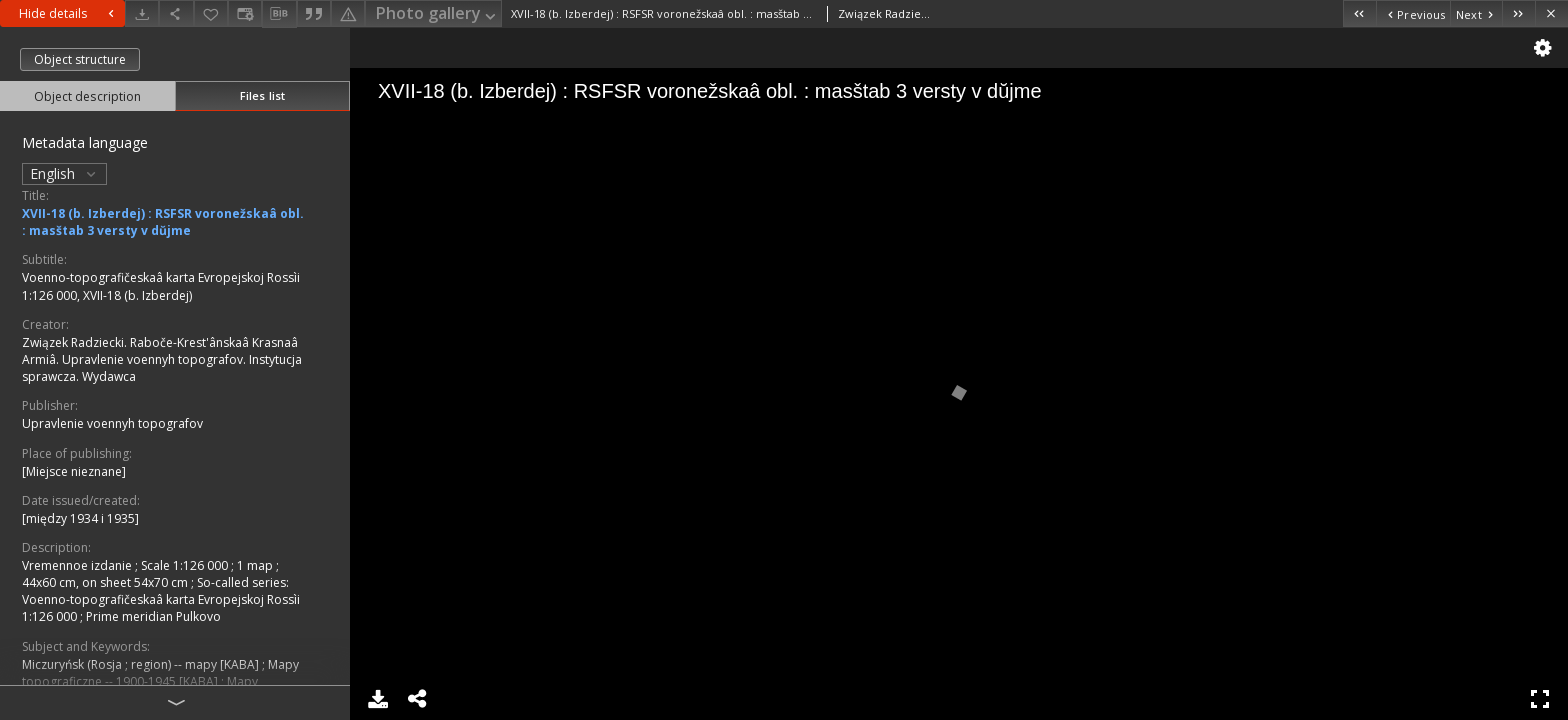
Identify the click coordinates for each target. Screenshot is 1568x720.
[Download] (142, 13)
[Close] (1551, 13)
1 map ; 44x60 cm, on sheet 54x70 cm (150, 574)
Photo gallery (437, 14)
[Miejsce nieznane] (74, 471)
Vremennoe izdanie (78, 565)
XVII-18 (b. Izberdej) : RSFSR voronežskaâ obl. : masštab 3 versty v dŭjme (163, 222)
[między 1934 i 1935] (80, 518)
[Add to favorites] (211, 13)
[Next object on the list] (1476, 13)
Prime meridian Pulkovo (153, 616)
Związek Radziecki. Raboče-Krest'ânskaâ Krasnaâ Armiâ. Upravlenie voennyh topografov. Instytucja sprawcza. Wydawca (162, 359)
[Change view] (245, 13)
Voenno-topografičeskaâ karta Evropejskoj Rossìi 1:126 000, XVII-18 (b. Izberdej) (161, 286)
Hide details (69, 13)
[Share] (176, 13)
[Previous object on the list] (1413, 13)
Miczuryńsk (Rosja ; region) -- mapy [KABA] (142, 664)
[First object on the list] (1359, 13)
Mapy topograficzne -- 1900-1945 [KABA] (160, 673)
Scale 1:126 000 (186, 565)
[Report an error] (348, 13)
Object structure (80, 59)
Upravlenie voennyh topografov (112, 423)
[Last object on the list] (1518, 13)
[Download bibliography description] (279, 14)
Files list (262, 95)
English (64, 173)
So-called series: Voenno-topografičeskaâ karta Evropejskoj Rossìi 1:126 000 (161, 599)
